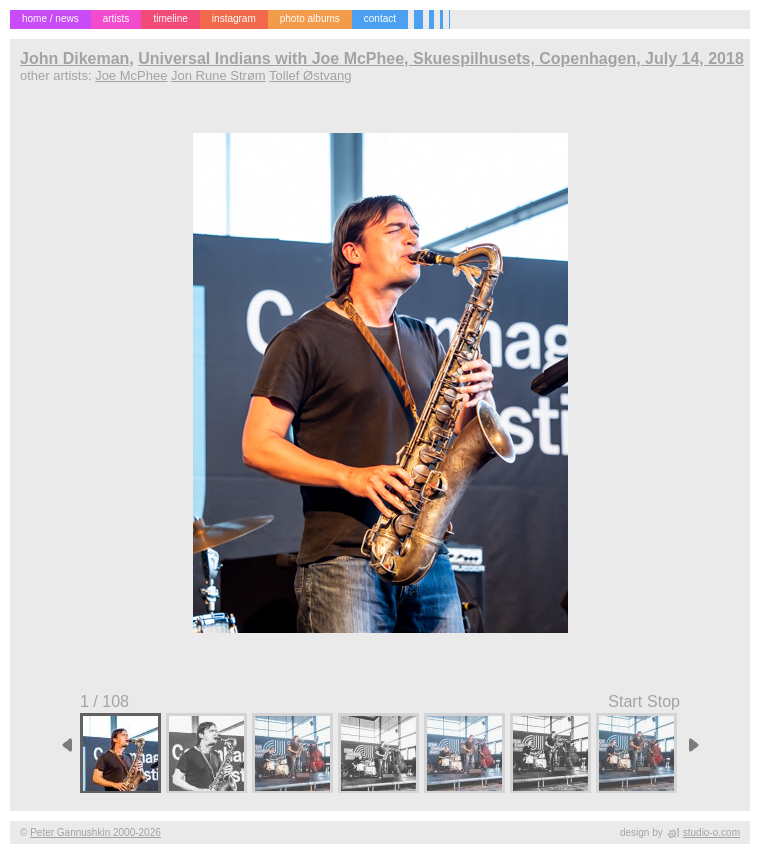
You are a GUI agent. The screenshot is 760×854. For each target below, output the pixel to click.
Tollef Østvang (310, 75)
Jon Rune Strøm (218, 75)
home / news (50, 18)
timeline (170, 18)
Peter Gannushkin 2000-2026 (95, 832)
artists (116, 18)
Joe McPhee (131, 75)
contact (380, 18)
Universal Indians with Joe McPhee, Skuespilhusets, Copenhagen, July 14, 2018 (441, 58)
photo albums (310, 18)
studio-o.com (711, 832)
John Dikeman (74, 58)
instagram (234, 18)
